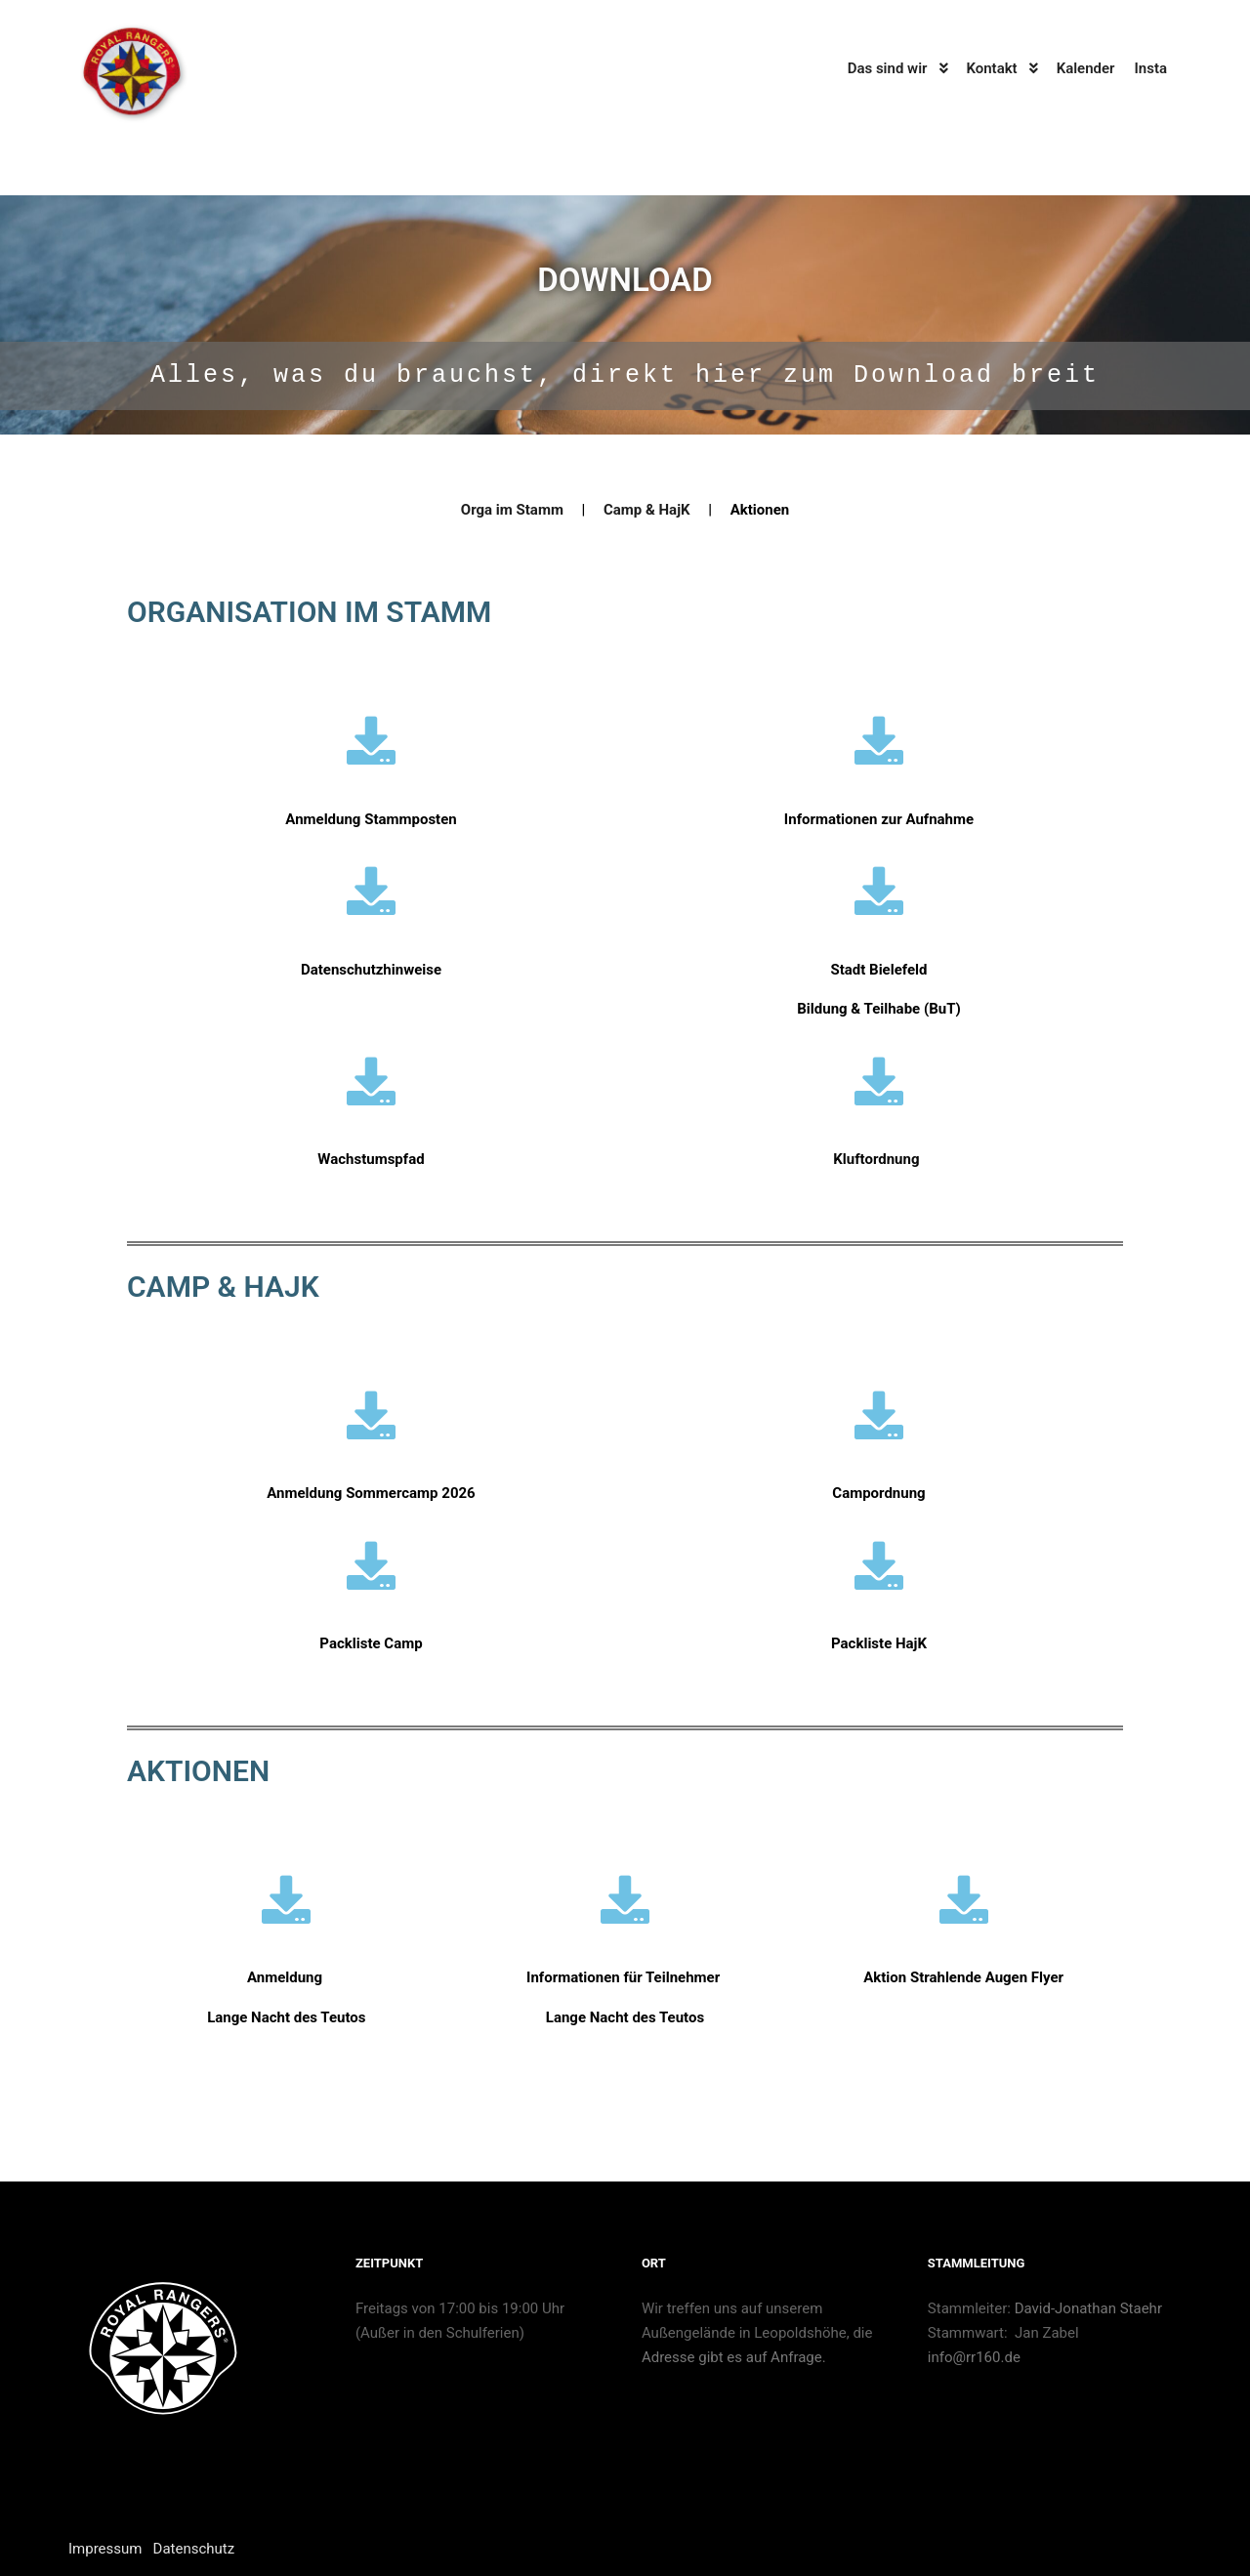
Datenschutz (194, 2548)
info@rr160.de (974, 2357)
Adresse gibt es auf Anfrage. (734, 2357)
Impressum (105, 2548)
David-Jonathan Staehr (1090, 2308)
